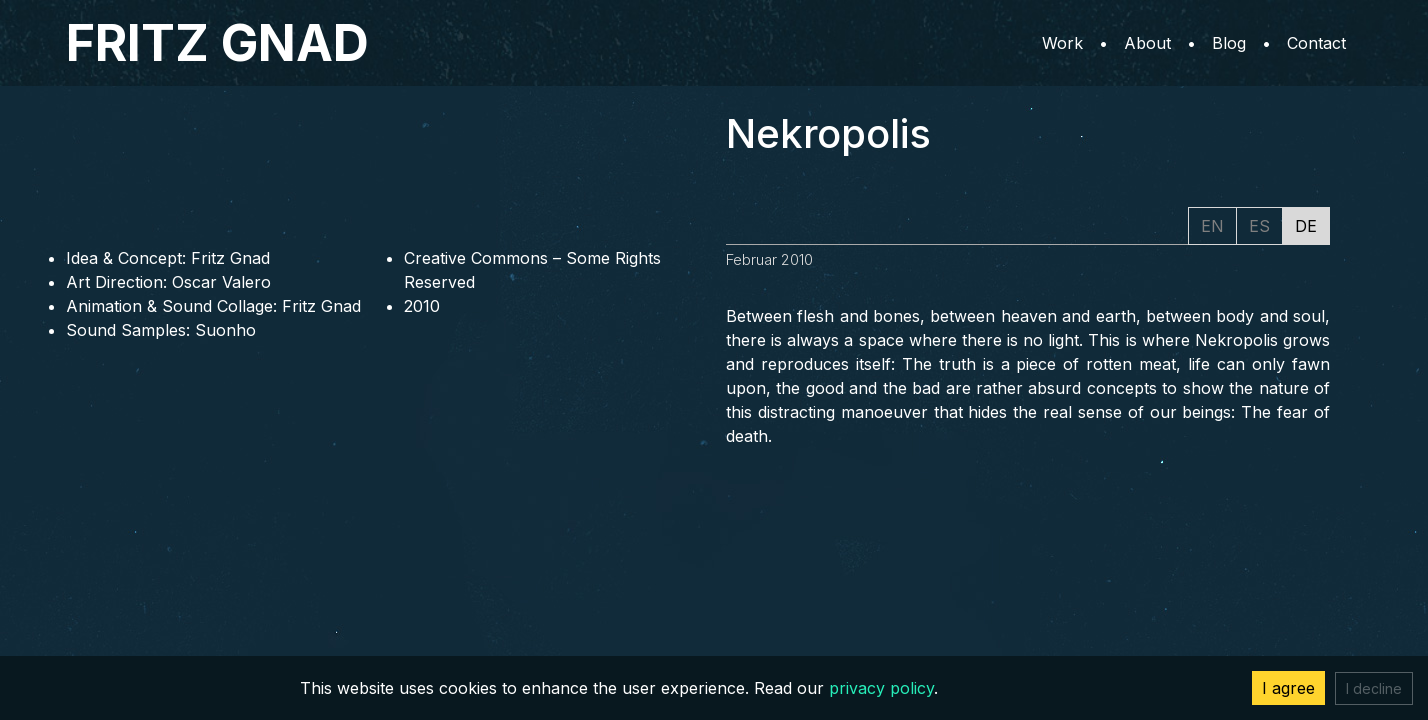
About (1147, 43)
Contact (1316, 43)
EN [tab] (1212, 226)
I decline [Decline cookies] (1374, 688)
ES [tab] (1259, 226)
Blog (1229, 43)
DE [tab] (1306, 226)
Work (1062, 43)
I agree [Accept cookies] (1288, 688)
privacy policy (881, 688)
